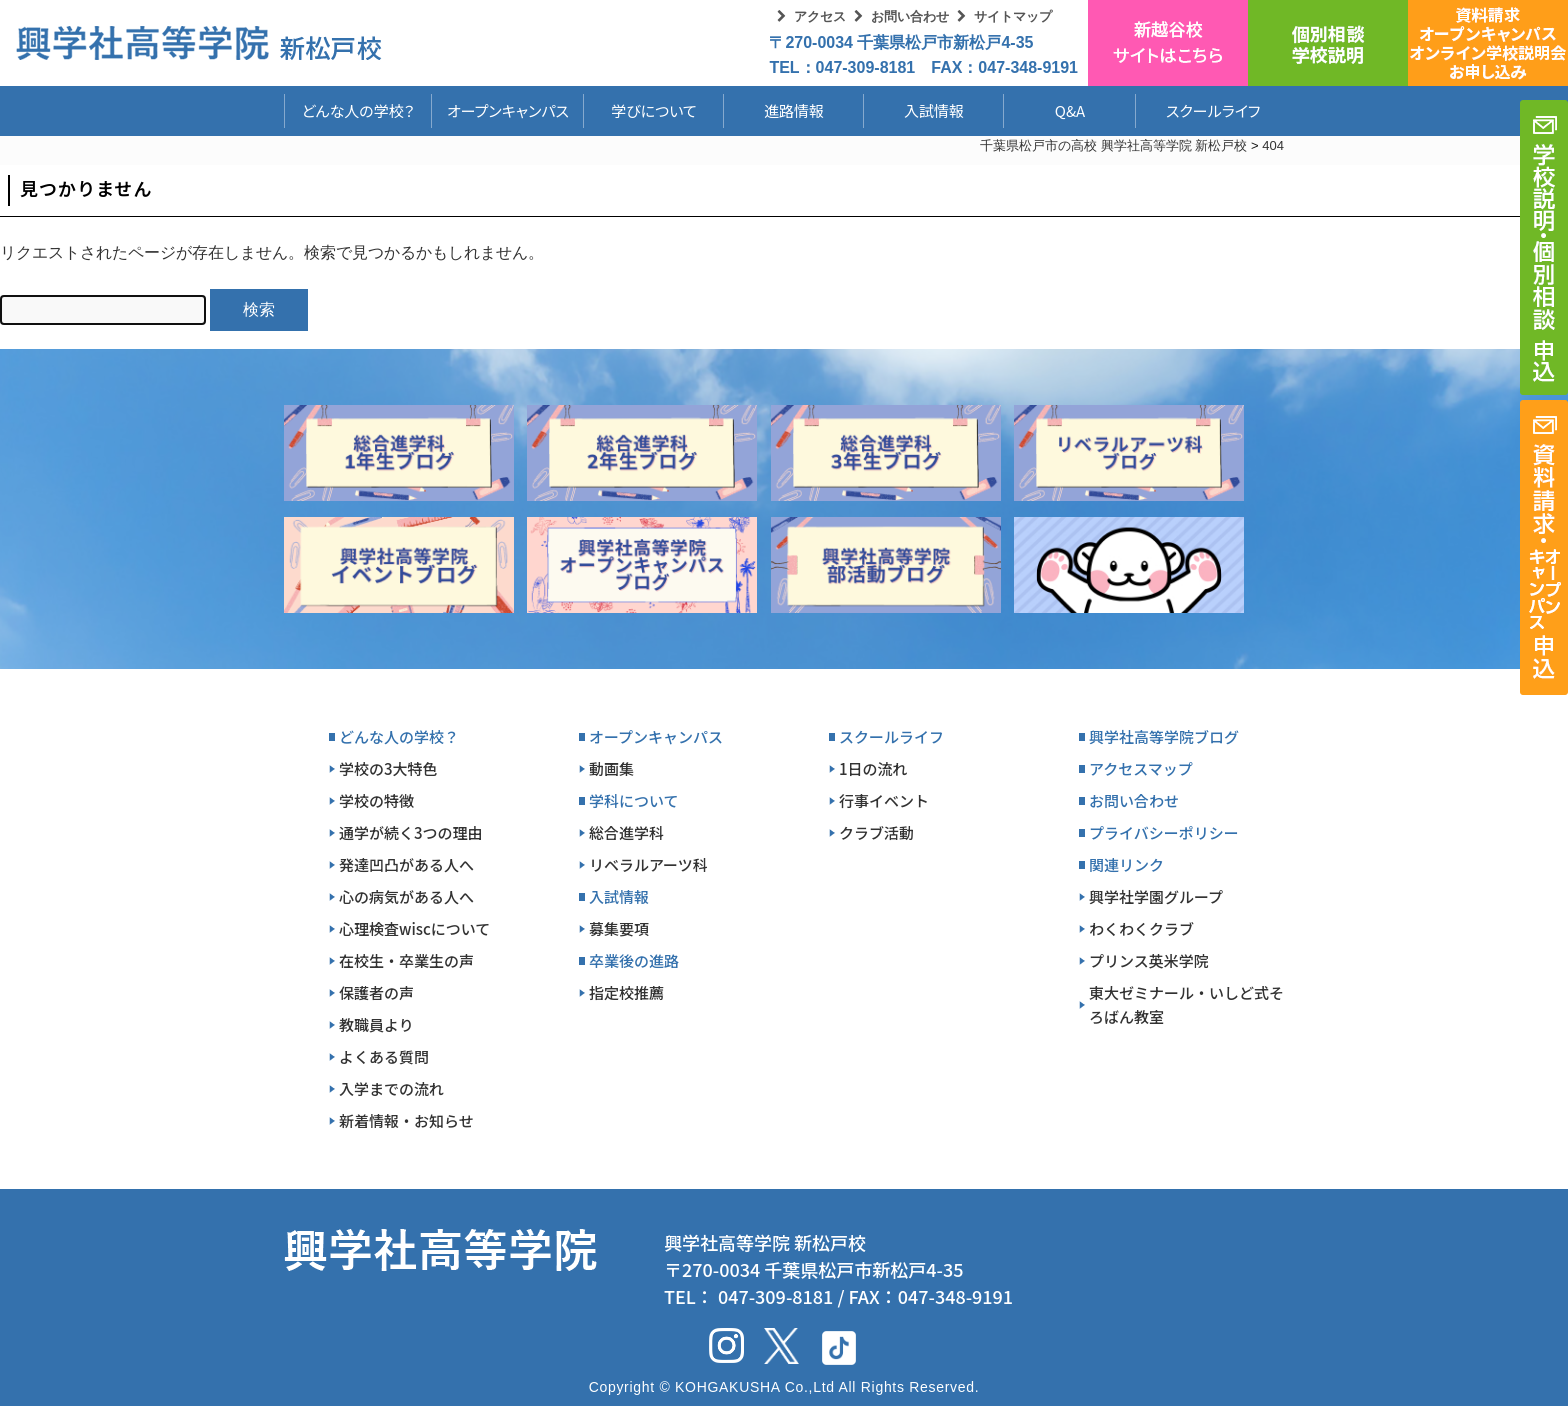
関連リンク (1126, 864)
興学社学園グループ (1156, 896)
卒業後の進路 (634, 960)
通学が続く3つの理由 (411, 832)
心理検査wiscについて (414, 928)
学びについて (654, 110)
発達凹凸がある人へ (406, 864)
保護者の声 (376, 992)
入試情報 (934, 110)
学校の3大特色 (388, 768)
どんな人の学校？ (358, 110)
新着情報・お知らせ (406, 1120)
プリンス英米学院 (1149, 960)
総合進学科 (626, 832)
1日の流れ (873, 768)
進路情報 (794, 110)
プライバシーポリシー (1164, 832)
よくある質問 (384, 1056)
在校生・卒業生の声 (406, 960)
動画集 (611, 768)
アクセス (820, 16)
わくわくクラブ (1141, 928)
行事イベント (884, 800)
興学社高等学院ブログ (1164, 736)
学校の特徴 (376, 800)
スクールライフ (1198, 110)
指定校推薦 (626, 992)
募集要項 (619, 928)
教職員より (376, 1024)
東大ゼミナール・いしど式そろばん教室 (1186, 1004)
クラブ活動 (876, 832)
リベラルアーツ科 (648, 864)
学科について (634, 800)
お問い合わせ (910, 16)
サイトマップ (1013, 16)
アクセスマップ (1141, 768)
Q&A (1070, 110)
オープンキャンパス (508, 110)
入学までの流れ (391, 1088)
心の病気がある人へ (406, 896)
